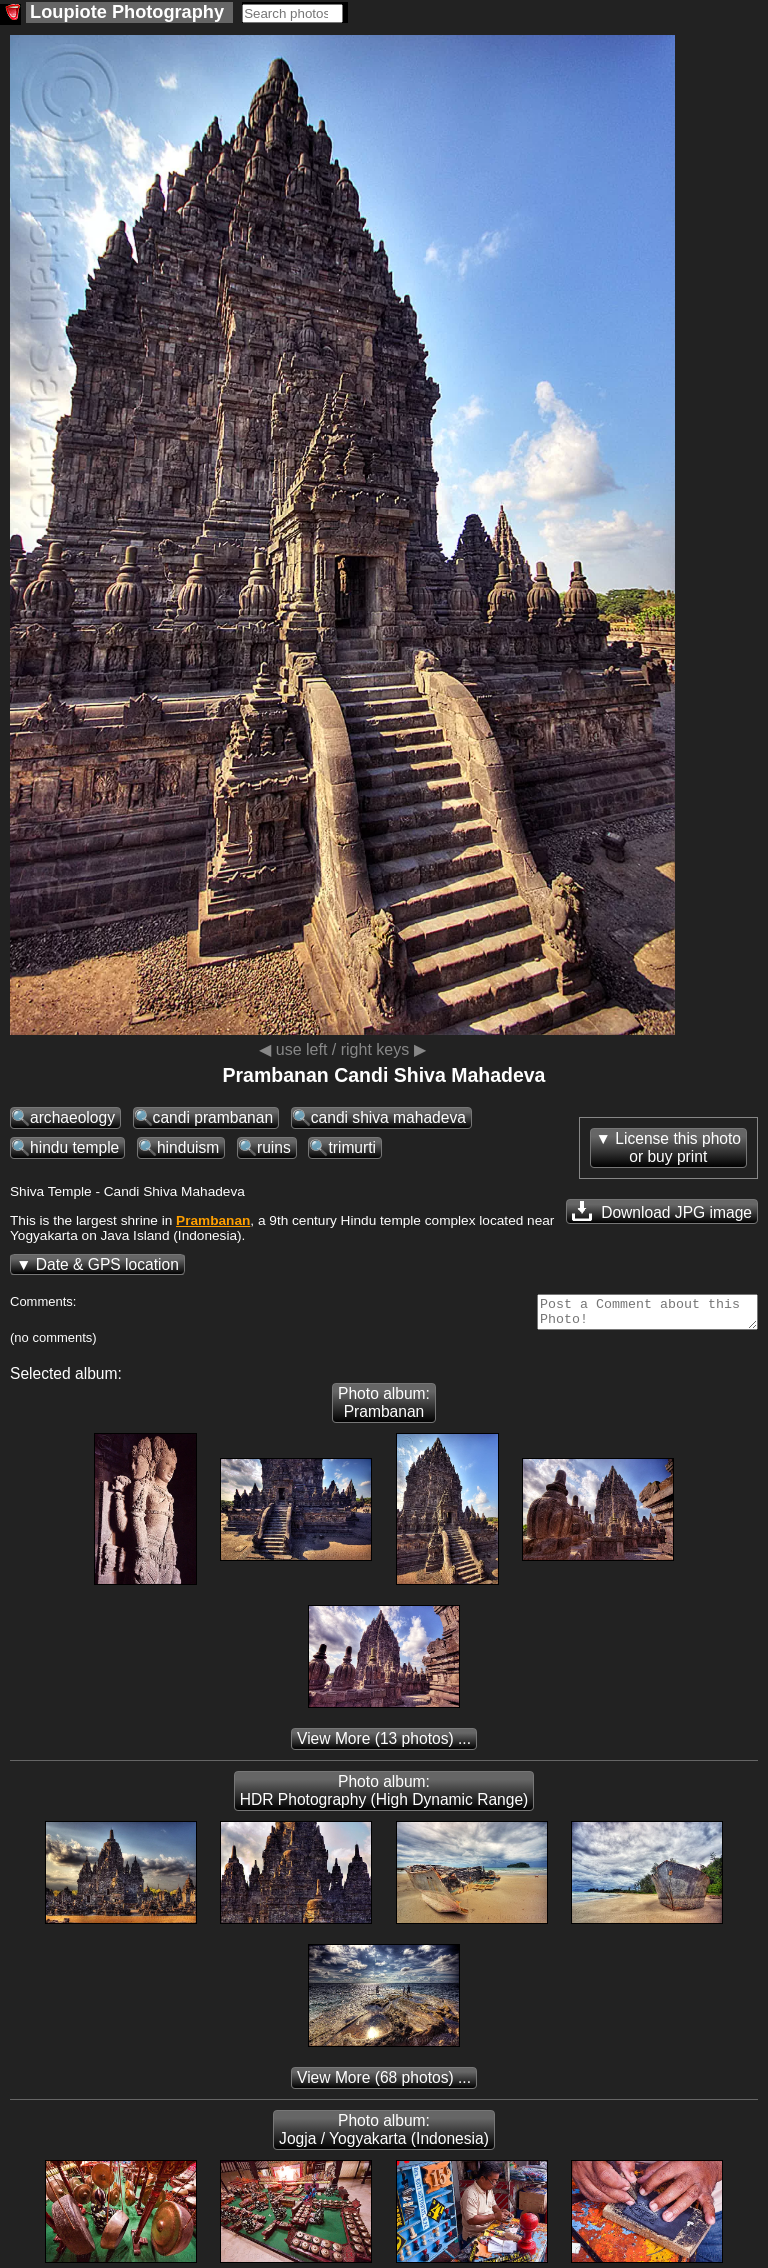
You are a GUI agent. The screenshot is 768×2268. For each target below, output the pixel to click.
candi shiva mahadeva (388, 1117)
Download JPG (662, 1211)
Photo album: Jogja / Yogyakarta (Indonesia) (384, 2135)
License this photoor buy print (678, 1147)
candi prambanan (213, 1117)
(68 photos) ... (384, 2083)
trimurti (352, 1147)
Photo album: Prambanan (384, 1408)
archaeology (72, 1117)
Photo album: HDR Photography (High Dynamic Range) (384, 1796)
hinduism (188, 1147)
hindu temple (74, 1147)
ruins (274, 1147)
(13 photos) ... (384, 1744)
